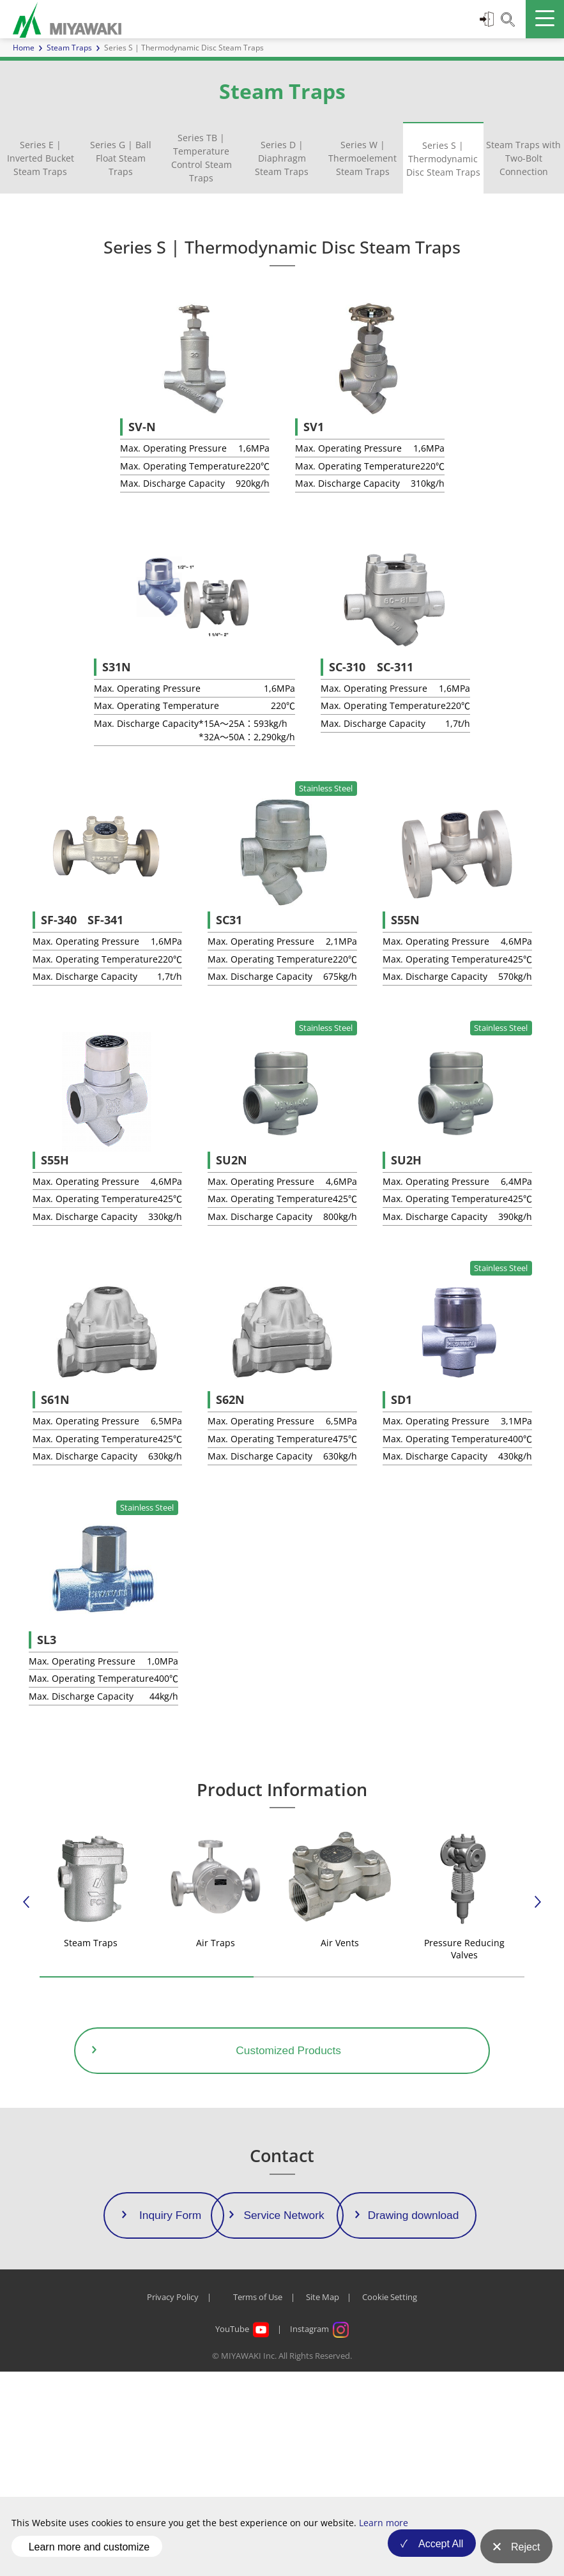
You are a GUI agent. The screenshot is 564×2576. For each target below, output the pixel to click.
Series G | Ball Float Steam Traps (120, 158)
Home (23, 47)
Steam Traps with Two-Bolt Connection (523, 158)
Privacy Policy (173, 2501)
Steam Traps (69, 47)
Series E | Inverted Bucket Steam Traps (40, 158)
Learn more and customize (89, 2552)
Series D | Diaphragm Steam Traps (282, 158)
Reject (525, 2553)
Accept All (432, 2553)
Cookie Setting (389, 2501)
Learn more (383, 2535)
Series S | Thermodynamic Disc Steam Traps (443, 158)
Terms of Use (257, 2501)
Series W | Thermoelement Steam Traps (362, 158)
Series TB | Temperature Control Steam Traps (201, 158)
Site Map (322, 2501)
